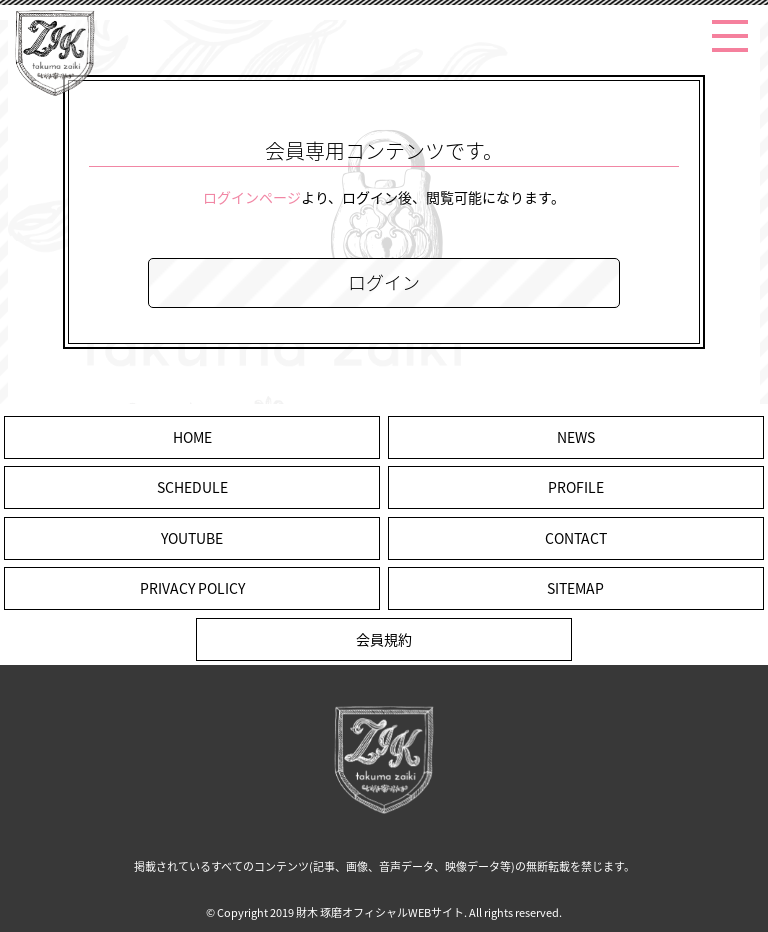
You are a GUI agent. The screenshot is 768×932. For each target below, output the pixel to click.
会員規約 (384, 639)
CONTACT (576, 538)
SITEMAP (575, 588)
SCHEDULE (192, 487)
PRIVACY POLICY (192, 588)
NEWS (576, 437)
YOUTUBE (192, 538)
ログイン (384, 282)
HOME (192, 437)
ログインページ (252, 197)
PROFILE (576, 487)
